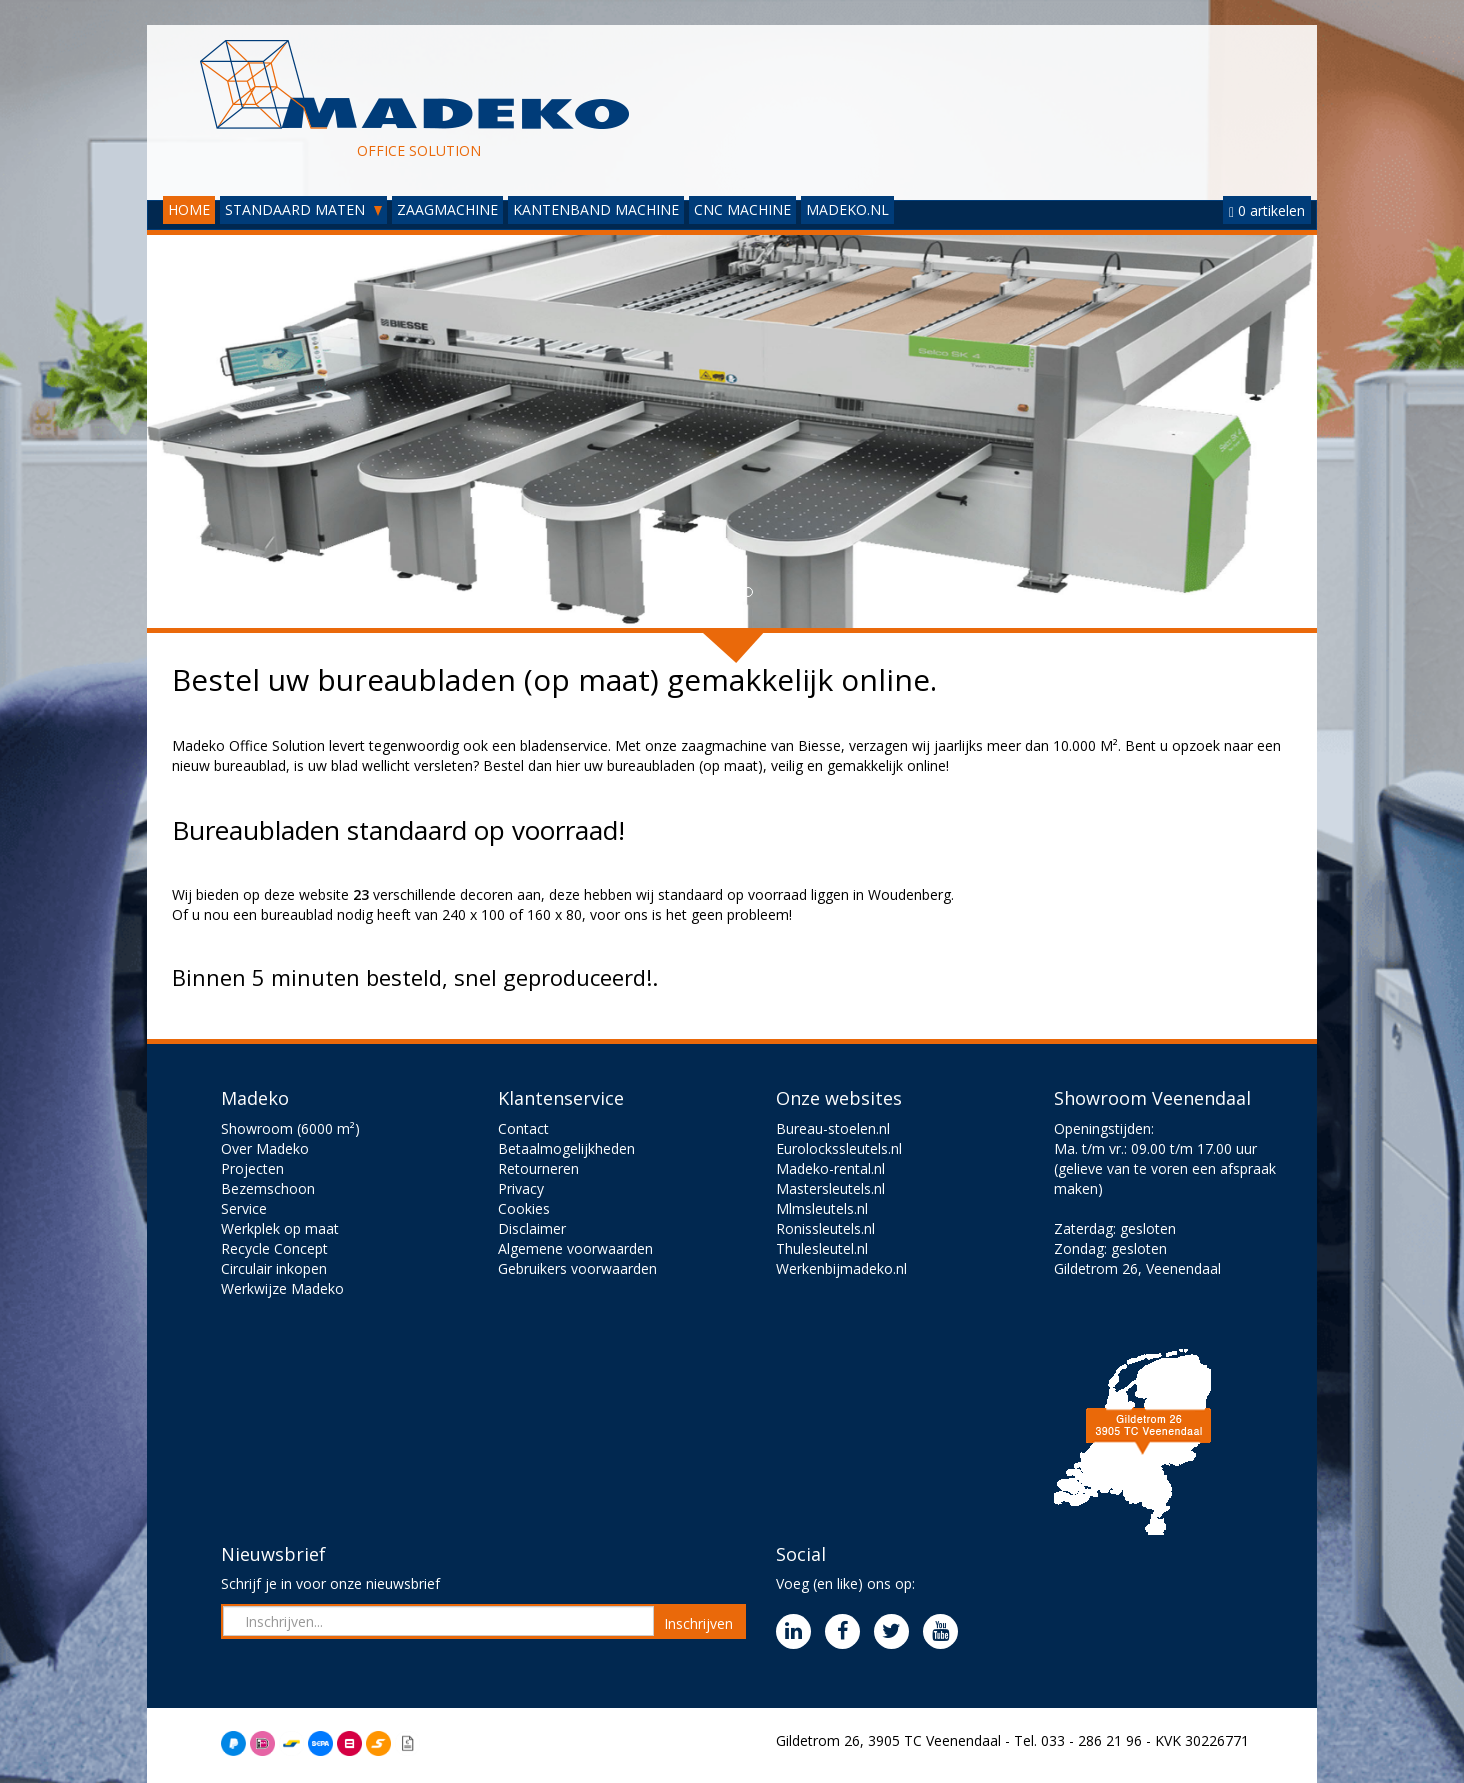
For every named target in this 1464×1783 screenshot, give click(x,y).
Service (244, 1208)
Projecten (252, 1168)
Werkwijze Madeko (282, 1288)
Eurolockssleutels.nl (839, 1148)
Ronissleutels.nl (825, 1228)
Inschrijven (698, 1623)
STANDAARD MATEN (303, 209)
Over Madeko (265, 1148)
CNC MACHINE (742, 209)
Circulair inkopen (274, 1268)
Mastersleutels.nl (830, 1188)
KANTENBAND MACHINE (596, 209)
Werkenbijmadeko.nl (841, 1268)
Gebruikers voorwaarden (577, 1268)
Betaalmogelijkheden (566, 1148)
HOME (189, 209)
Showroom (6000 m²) (290, 1128)
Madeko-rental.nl (830, 1168)
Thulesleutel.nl (822, 1248)
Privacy (521, 1188)
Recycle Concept (274, 1248)
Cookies (524, 1208)
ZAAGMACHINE (447, 209)
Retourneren (538, 1168)
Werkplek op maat (280, 1228)
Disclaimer (532, 1228)
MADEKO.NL (847, 209)
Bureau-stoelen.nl (833, 1128)
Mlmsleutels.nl (822, 1208)
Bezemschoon (268, 1188)
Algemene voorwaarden (575, 1248)
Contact (523, 1128)
